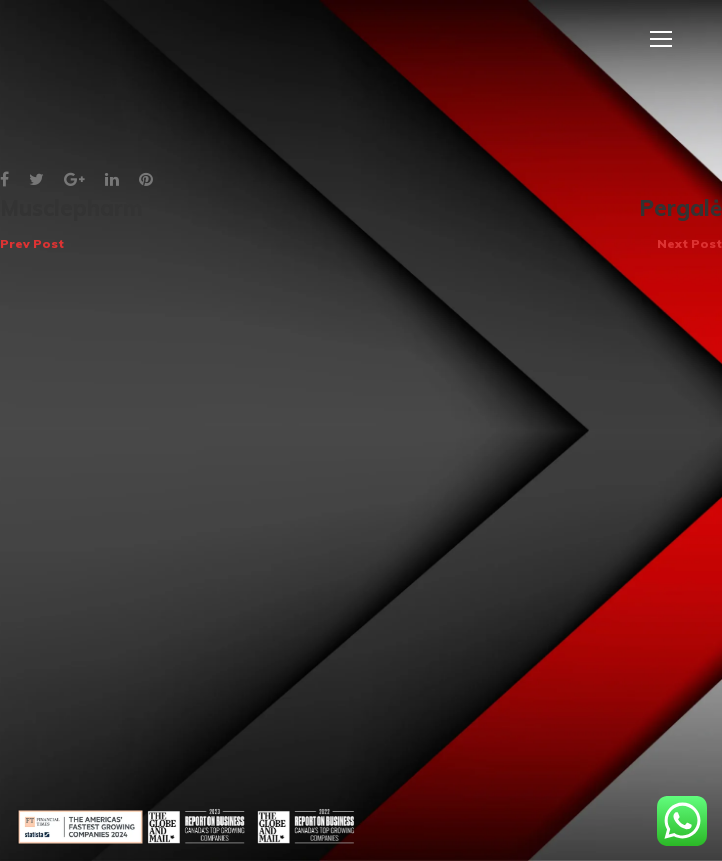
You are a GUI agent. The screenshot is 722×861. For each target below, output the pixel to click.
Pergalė (680, 224)
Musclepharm (71, 224)
